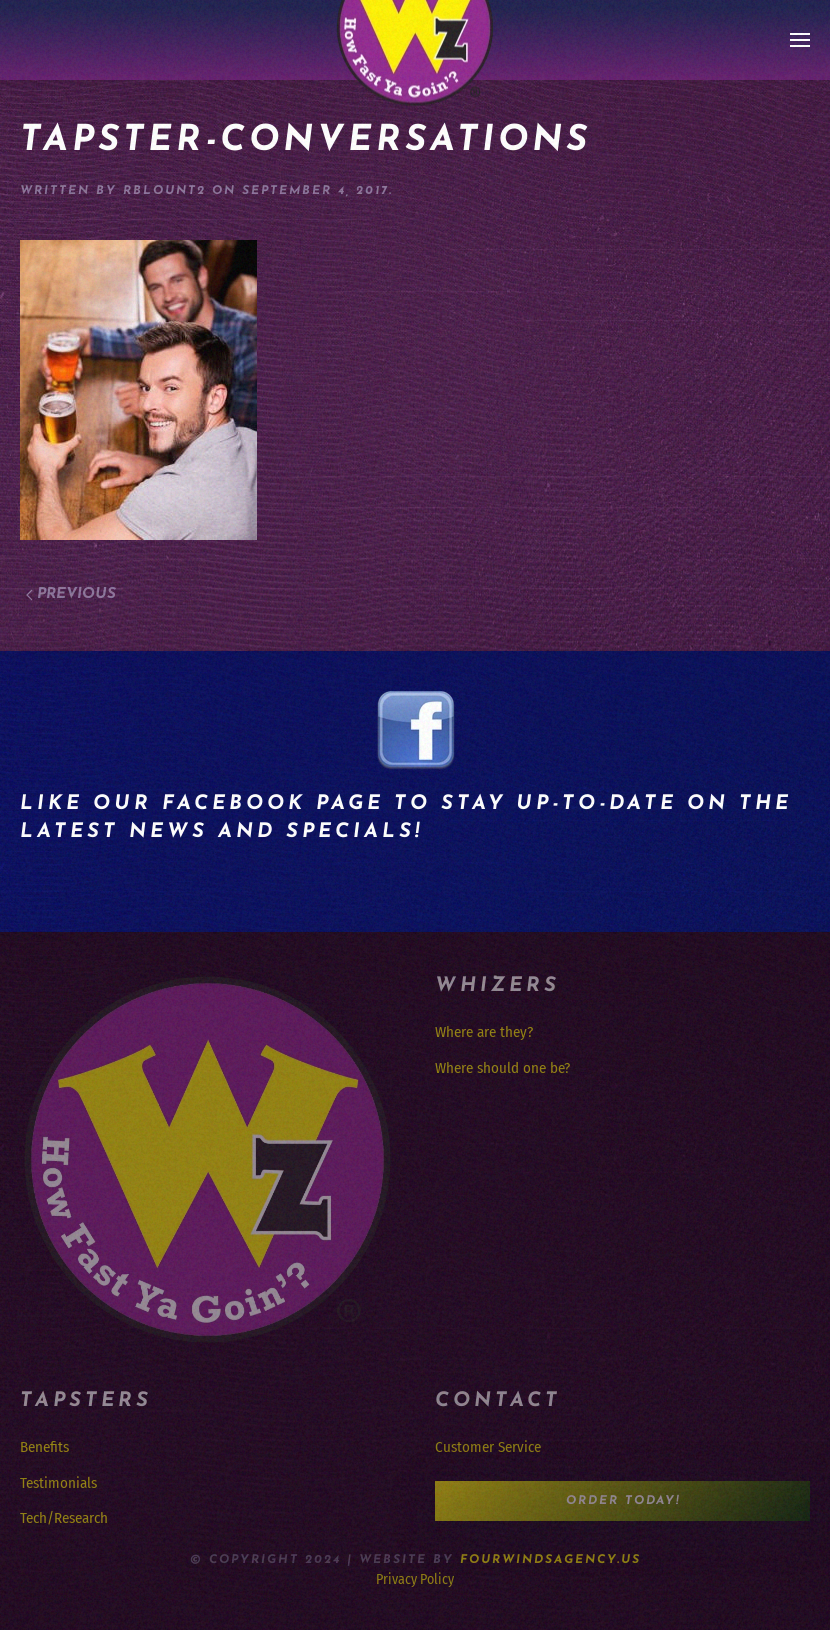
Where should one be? (502, 1068)
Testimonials (58, 1483)
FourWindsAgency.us (550, 1560)
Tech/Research (64, 1518)
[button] (800, 40)
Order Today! (623, 1501)
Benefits (44, 1447)
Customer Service (488, 1447)
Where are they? (484, 1032)
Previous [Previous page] (71, 594)
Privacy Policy (415, 1579)
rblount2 (164, 191)
